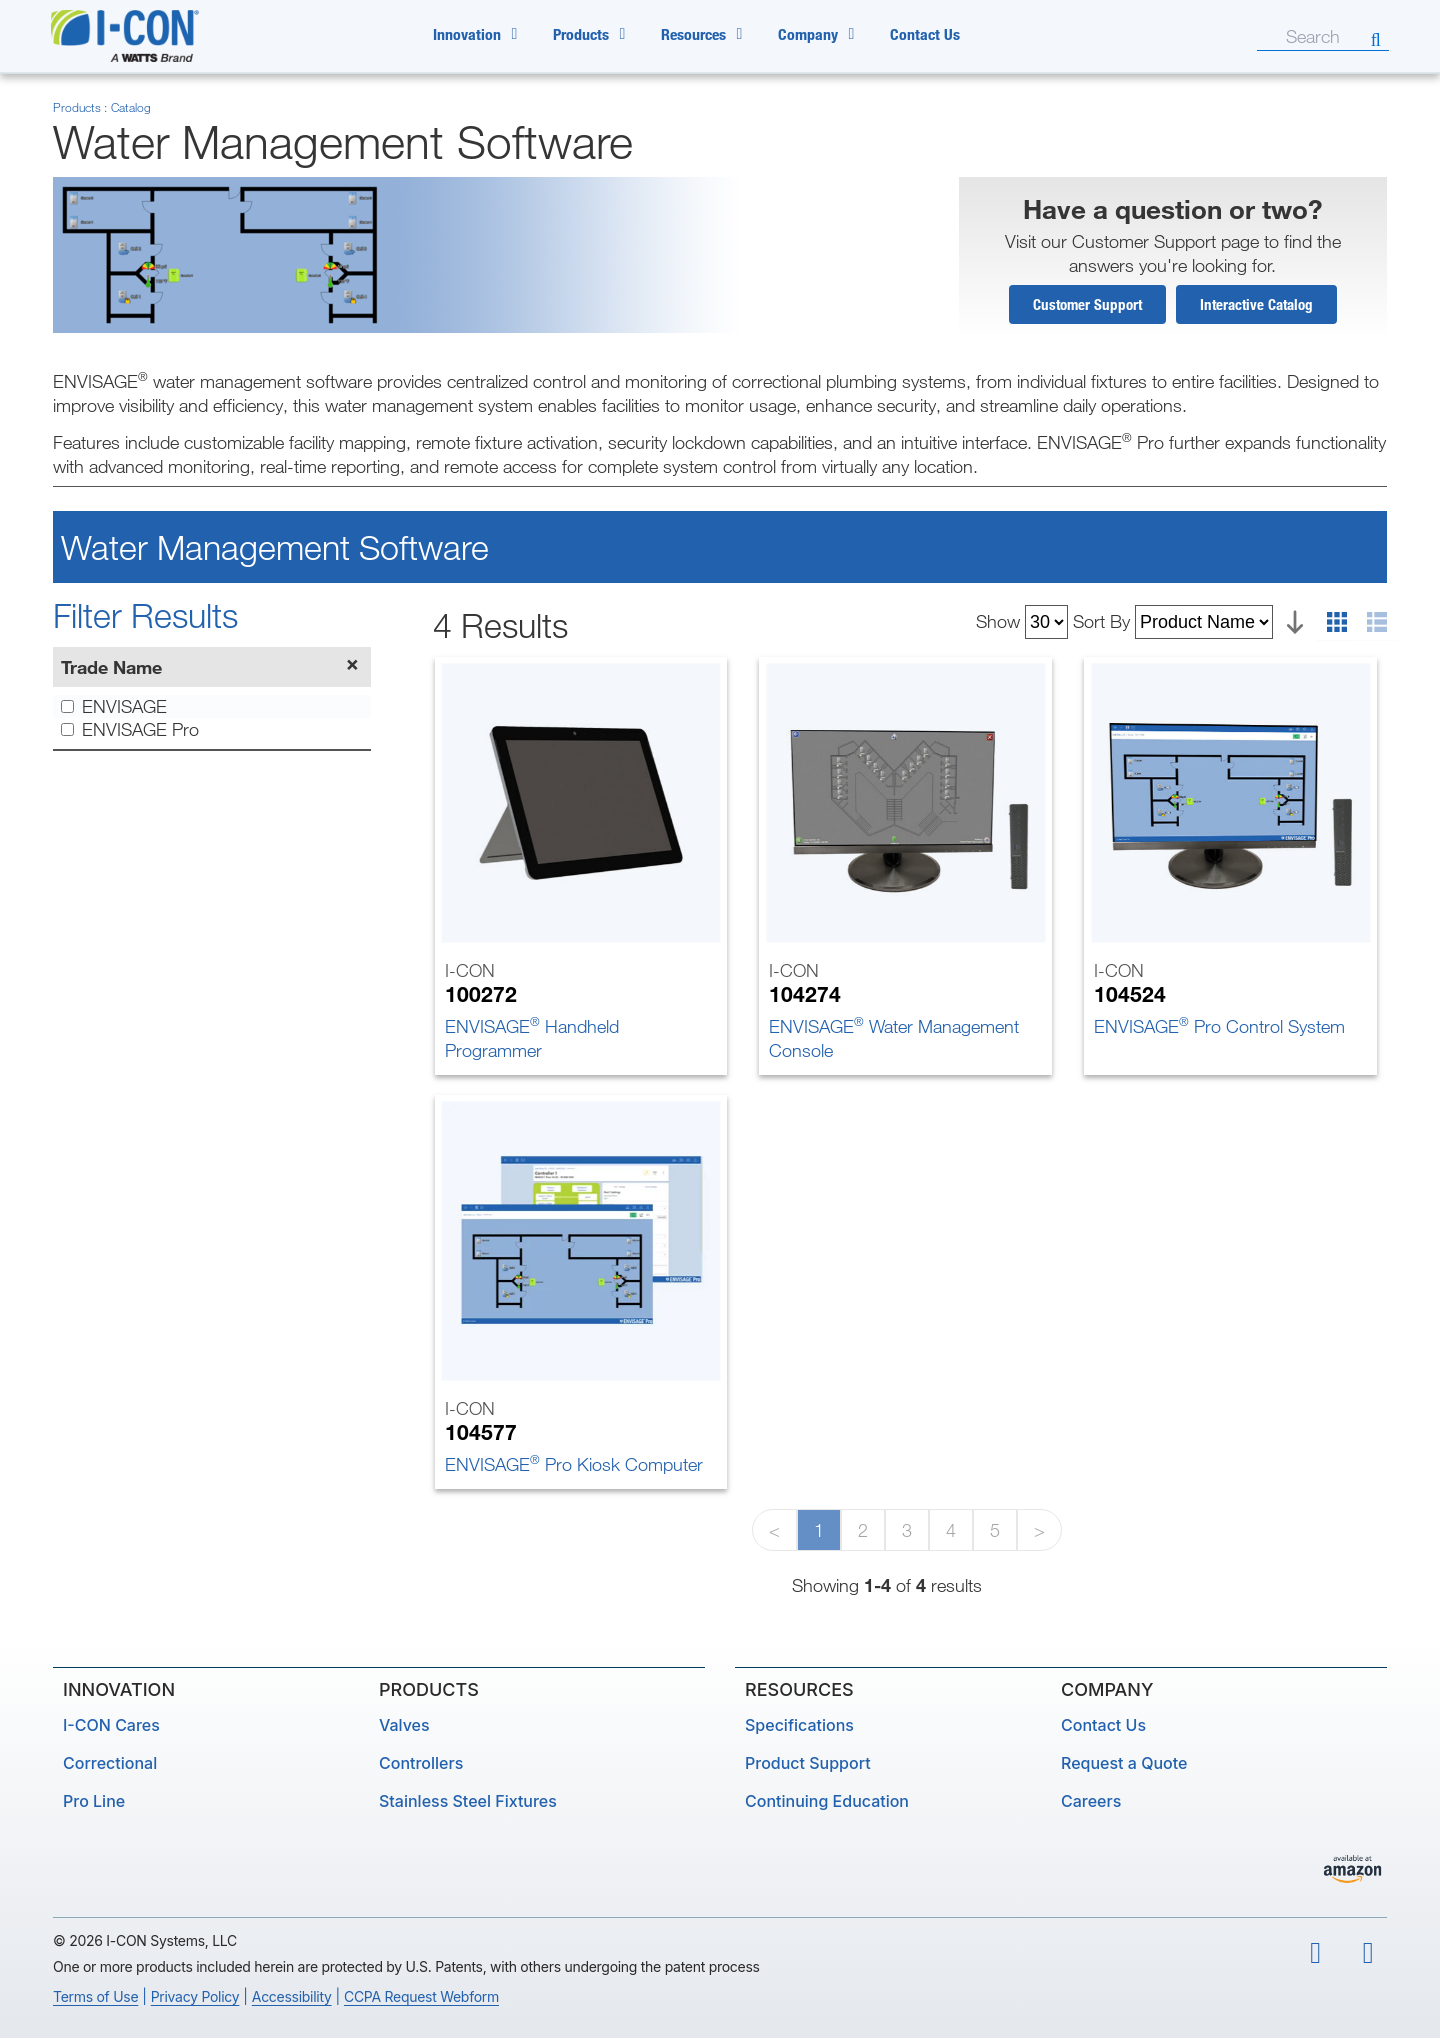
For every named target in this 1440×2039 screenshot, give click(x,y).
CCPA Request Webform (421, 1997)
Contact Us (925, 34)
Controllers (421, 1764)
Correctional (110, 1764)
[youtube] (1316, 1955)
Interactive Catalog (1256, 305)
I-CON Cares (111, 1726)
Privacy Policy (195, 1997)
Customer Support (1087, 305)
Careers (1091, 1802)
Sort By (1101, 622)
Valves (404, 1726)
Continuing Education (827, 1802)
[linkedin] (1369, 1955)
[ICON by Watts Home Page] (147, 36)
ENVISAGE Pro (130, 731)
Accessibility (292, 1997)
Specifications (799, 1726)
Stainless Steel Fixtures (468, 1802)
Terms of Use (95, 1997)
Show (998, 622)
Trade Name (111, 668)
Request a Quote (1124, 1764)
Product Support (808, 1764)
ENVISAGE (114, 708)
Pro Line (94, 1802)
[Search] (1269, 36)
